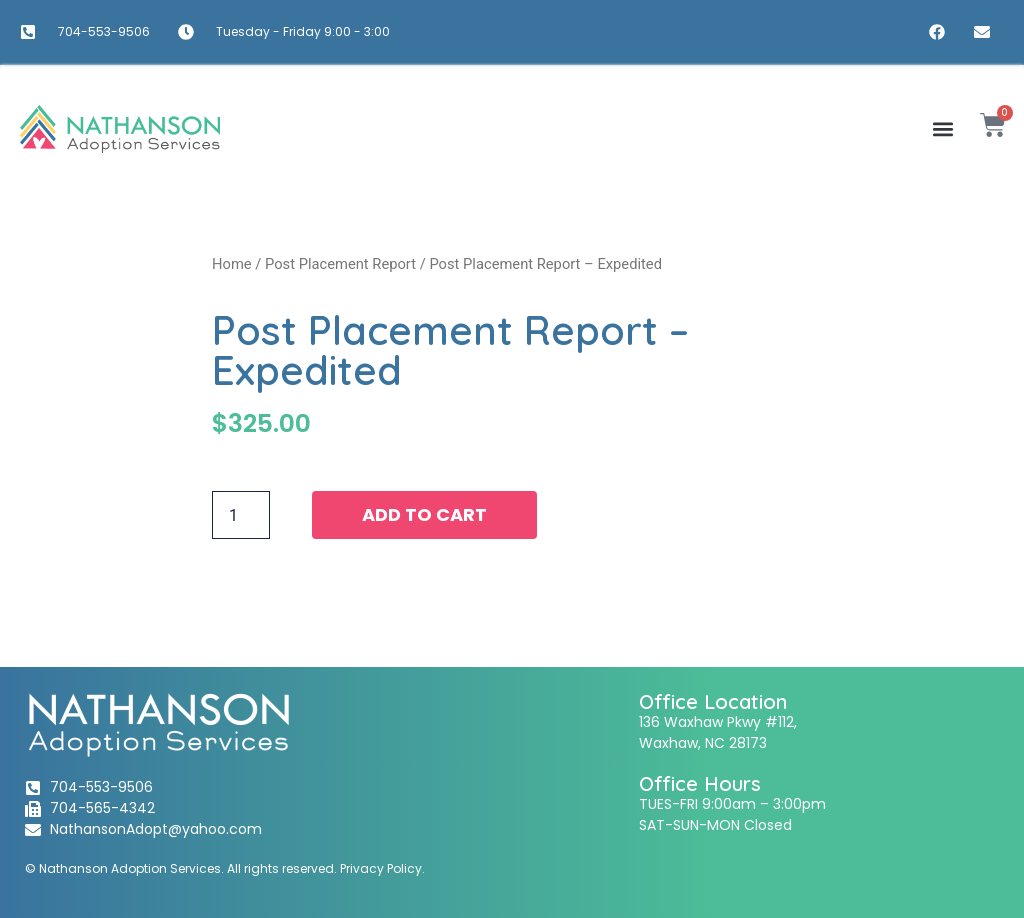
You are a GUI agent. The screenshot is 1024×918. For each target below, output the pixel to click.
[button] (943, 128)
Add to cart (424, 514)
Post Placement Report (340, 264)
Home (232, 264)
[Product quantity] (241, 515)
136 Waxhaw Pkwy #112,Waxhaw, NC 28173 (718, 732)
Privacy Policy (381, 868)
